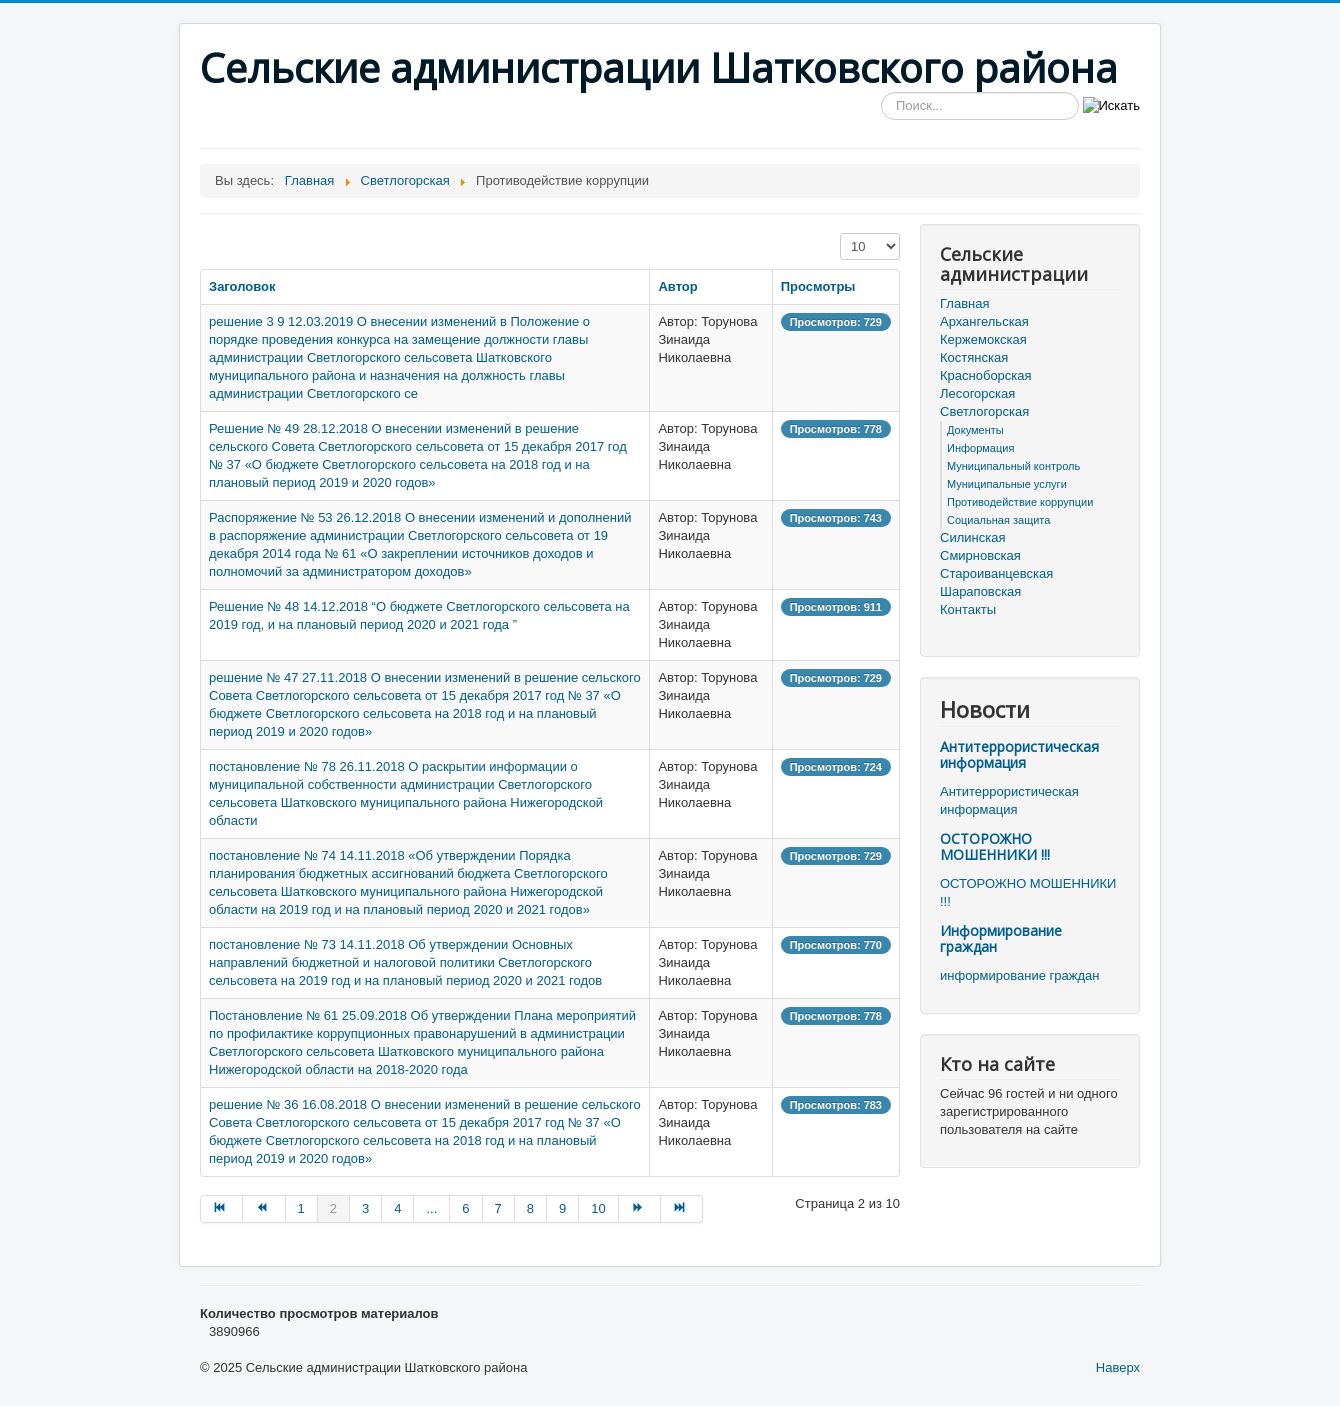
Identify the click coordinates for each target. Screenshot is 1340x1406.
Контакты (968, 609)
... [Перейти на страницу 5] (431, 1208)
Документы (975, 430)
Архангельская (984, 321)
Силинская (972, 537)
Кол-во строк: (840, 233)
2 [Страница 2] (333, 1208)
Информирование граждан (1001, 938)
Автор (677, 286)
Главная (964, 303)
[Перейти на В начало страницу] (221, 1209)
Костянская (974, 357)
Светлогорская (984, 411)
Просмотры (818, 286)
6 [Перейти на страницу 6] (465, 1208)
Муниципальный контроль (1013, 466)
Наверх (1118, 1367)
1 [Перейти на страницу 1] (301, 1208)
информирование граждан (1019, 975)
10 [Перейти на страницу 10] (598, 1208)
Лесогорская (977, 393)
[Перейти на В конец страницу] (682, 1209)
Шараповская (980, 591)
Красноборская (986, 375)
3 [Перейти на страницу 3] (365, 1208)
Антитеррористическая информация (1019, 754)
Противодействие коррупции (1020, 502)
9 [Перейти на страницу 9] (562, 1208)
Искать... (881, 92)
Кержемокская (983, 339)
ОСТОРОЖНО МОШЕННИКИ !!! (995, 846)
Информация (980, 448)
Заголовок (242, 286)
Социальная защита (998, 520)
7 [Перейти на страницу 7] (498, 1208)
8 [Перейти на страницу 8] (530, 1208)
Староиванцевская (996, 573)
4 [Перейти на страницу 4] (397, 1208)
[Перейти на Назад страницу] (264, 1209)
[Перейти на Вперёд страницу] (640, 1209)
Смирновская (980, 555)
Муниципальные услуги (1007, 484)
